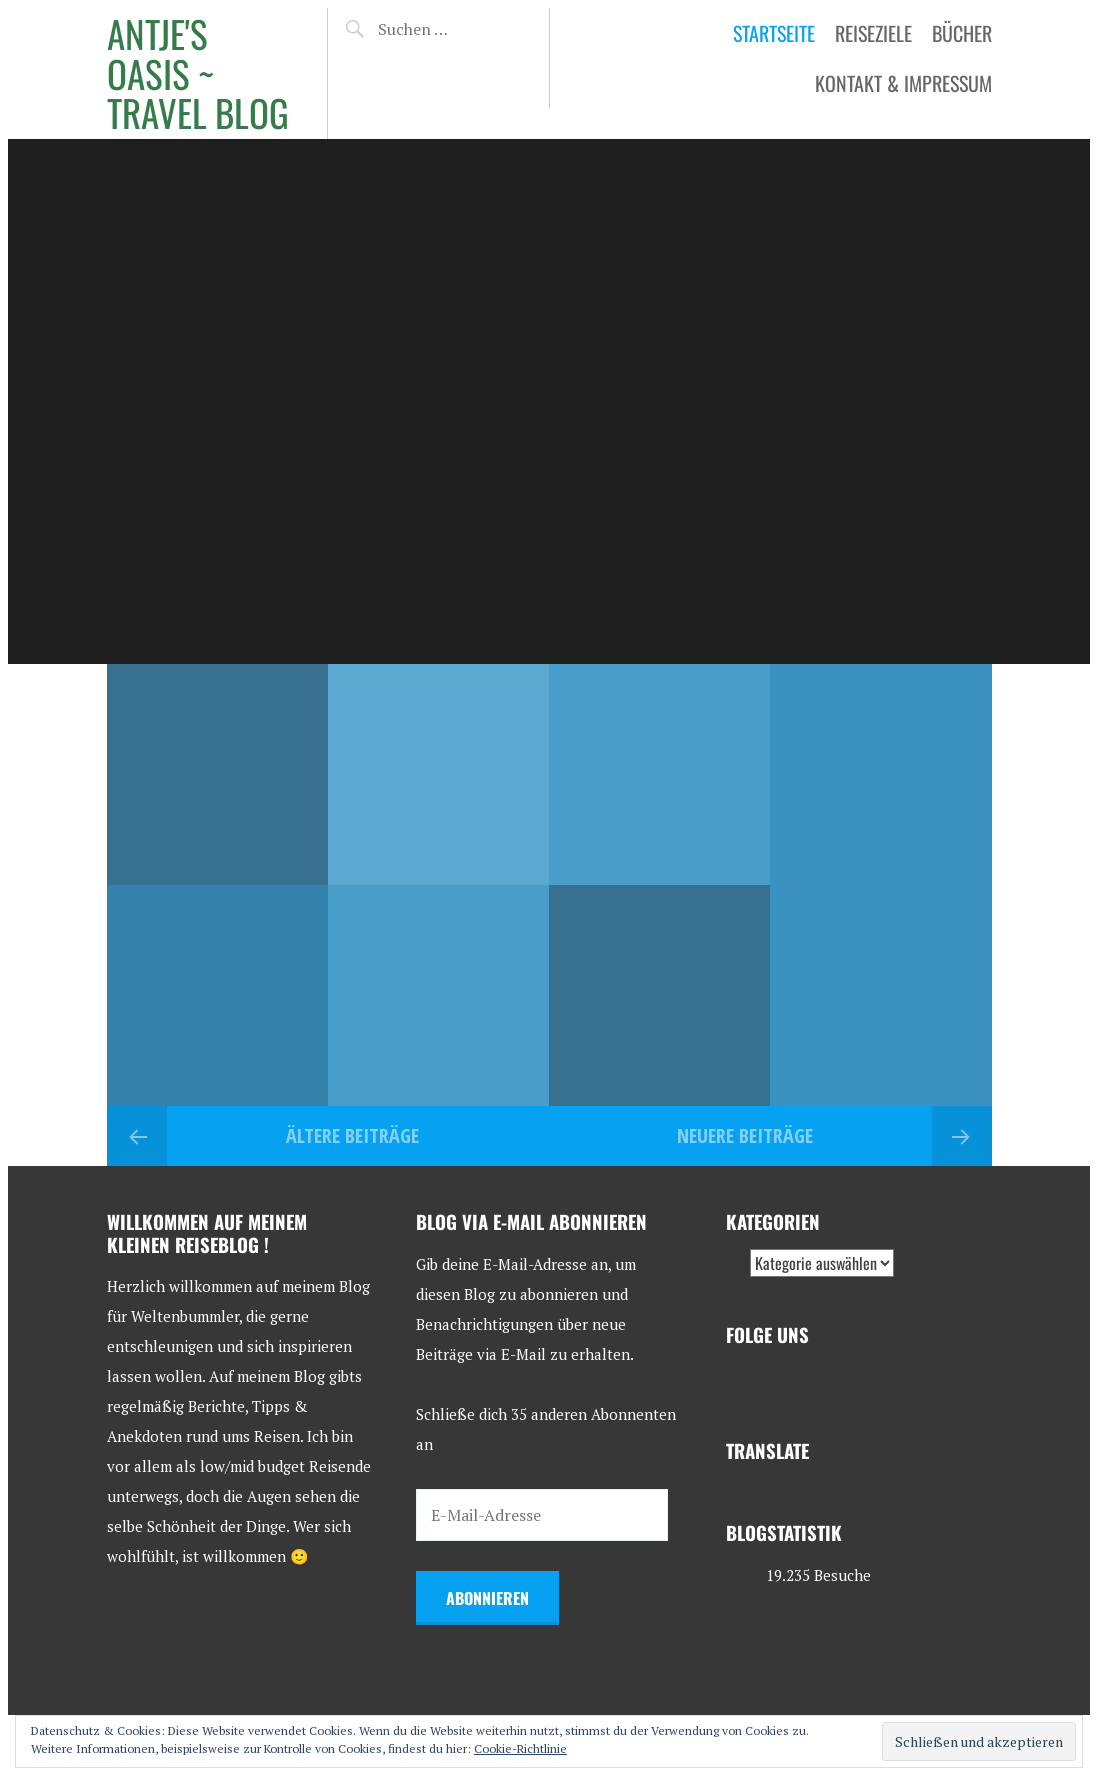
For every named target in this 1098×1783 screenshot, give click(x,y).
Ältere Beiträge (352, 1135)
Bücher (962, 33)
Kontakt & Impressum (903, 83)
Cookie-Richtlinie (520, 1748)
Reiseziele (873, 33)
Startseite (774, 33)
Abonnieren (487, 1598)
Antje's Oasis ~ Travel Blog (198, 73)
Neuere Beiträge (745, 1135)
